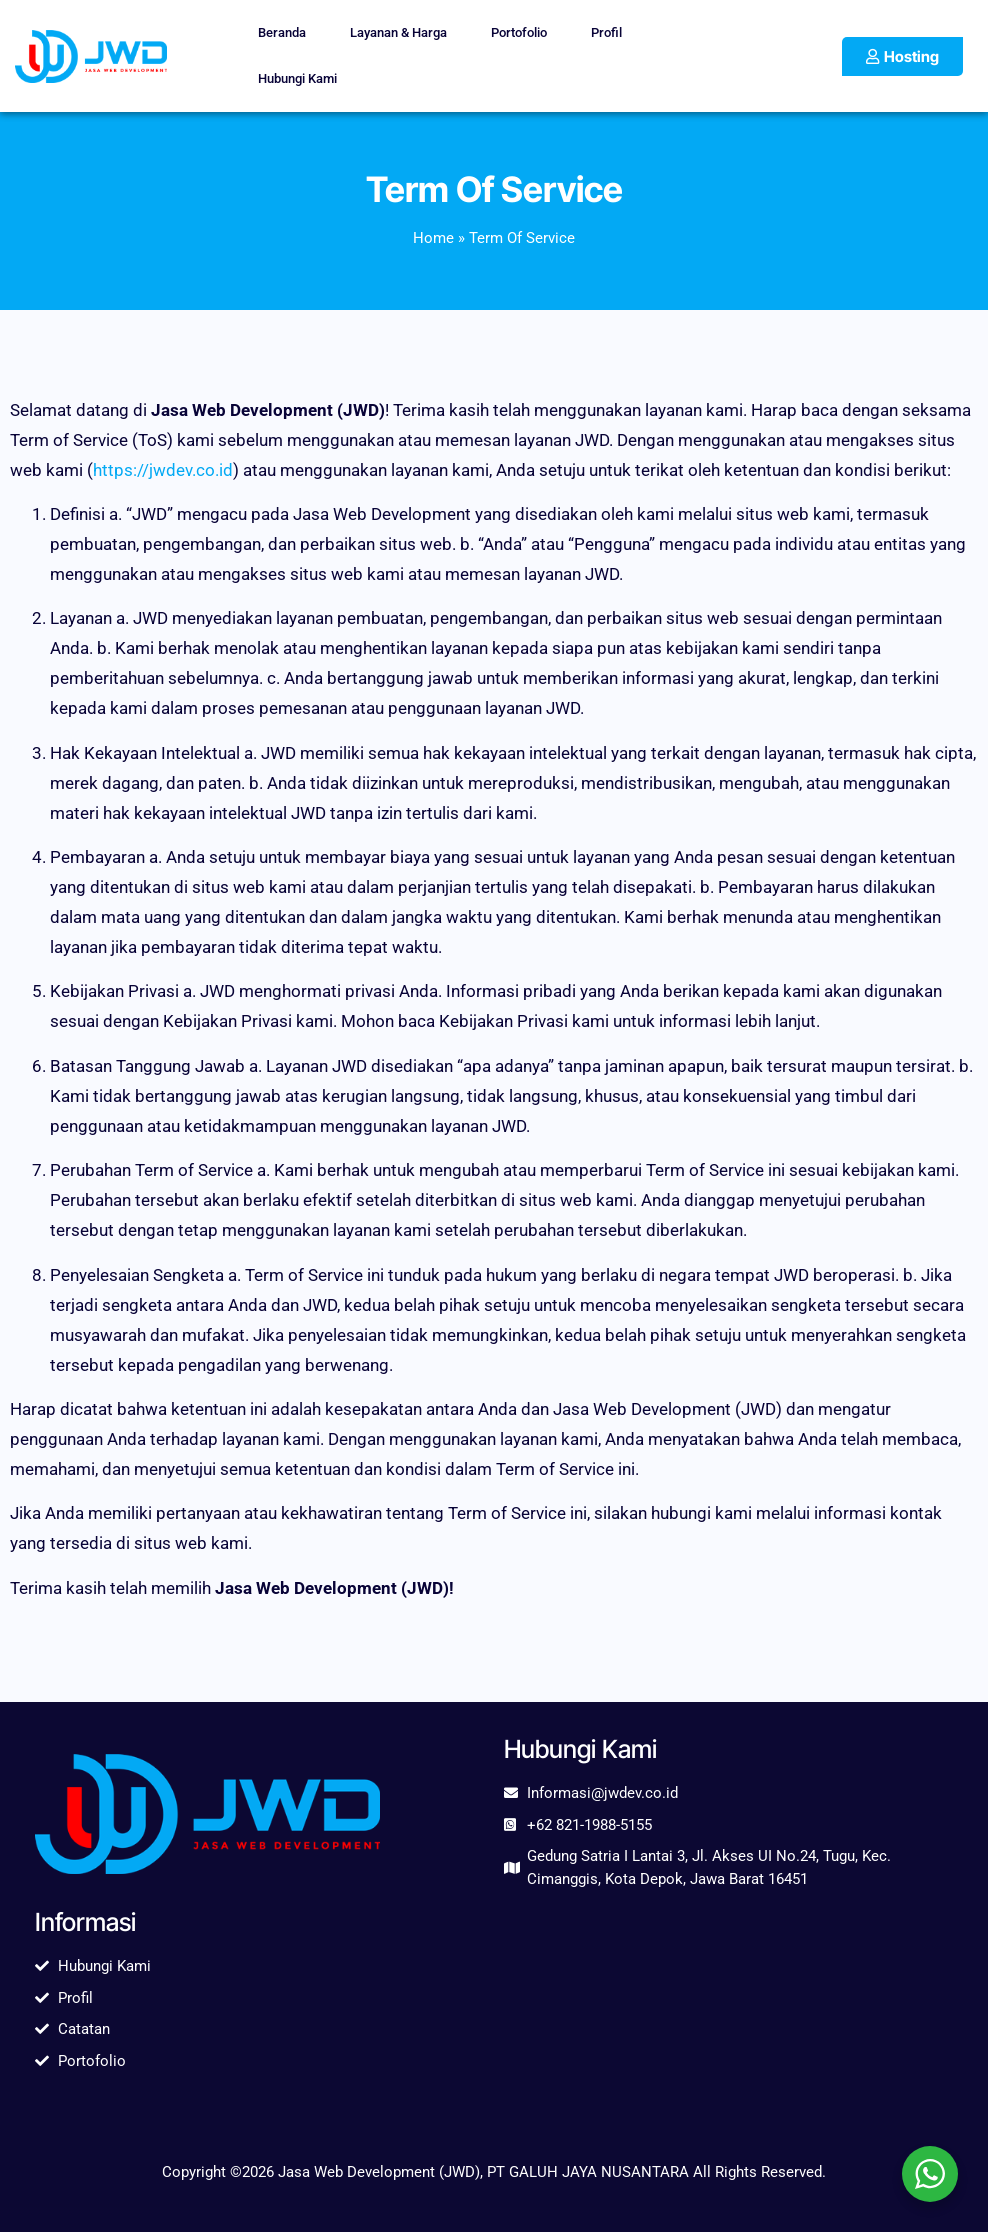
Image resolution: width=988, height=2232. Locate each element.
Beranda (282, 32)
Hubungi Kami (297, 78)
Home (433, 238)
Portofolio (519, 32)
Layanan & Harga (398, 32)
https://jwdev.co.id (163, 470)
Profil (606, 32)
